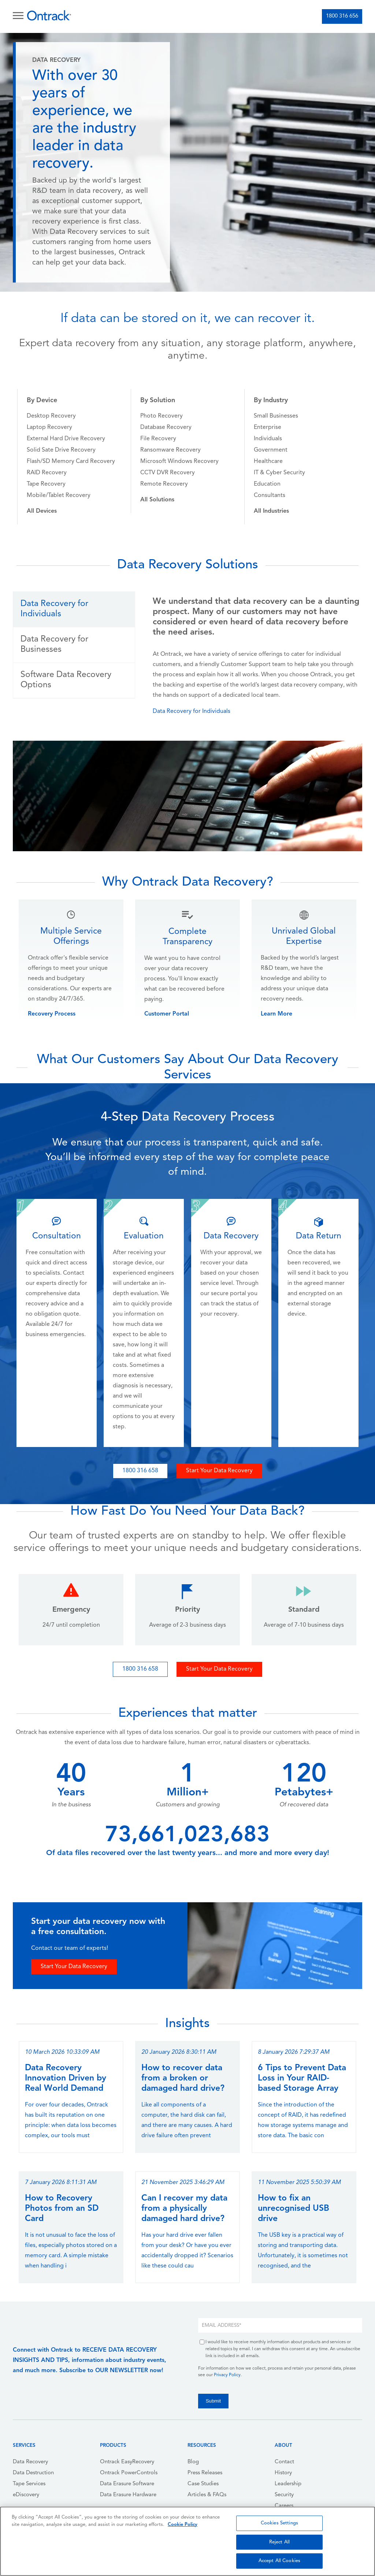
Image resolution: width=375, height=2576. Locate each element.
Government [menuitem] (270, 450)
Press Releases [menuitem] (205, 2473)
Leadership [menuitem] (288, 2484)
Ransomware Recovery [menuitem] (170, 450)
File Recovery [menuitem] (158, 439)
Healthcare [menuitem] (268, 461)
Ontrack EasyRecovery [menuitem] (127, 2462)
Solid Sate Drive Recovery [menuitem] (61, 450)
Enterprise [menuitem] (267, 427)
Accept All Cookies (279, 2560)
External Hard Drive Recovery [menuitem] (66, 439)
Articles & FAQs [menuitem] (207, 2495)
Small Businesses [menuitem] (276, 416)
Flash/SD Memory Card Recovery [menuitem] (71, 461)
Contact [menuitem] (284, 2462)
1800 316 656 (342, 16)
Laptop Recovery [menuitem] (49, 427)
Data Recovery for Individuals (191, 711)
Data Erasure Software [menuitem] (127, 2484)
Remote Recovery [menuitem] (164, 484)
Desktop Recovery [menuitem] (51, 416)
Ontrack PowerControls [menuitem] (128, 2473)
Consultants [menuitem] (269, 495)
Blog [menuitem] (193, 2462)
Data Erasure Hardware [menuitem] (128, 2495)
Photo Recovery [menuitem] (161, 416)
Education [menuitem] (267, 484)
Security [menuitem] (284, 2495)
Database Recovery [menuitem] (166, 427)
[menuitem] (42, 511)
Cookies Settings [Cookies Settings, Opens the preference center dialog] (279, 2523)
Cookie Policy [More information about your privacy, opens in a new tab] (182, 2524)
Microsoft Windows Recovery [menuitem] (179, 461)
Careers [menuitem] (284, 2506)
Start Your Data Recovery (219, 1471)
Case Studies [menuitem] (203, 2484)
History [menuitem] (283, 2473)
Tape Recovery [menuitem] (46, 484)
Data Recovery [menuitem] (30, 2462)
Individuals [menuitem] (268, 439)
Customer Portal (166, 1014)
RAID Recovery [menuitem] (47, 473)
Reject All (279, 2542)
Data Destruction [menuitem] (33, 2473)
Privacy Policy (227, 2375)
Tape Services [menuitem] (29, 2484)
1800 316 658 (140, 1471)
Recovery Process (51, 1014)
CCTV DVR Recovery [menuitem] (167, 473)
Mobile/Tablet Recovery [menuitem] (58, 495)
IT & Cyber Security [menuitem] (279, 473)
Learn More (276, 1014)
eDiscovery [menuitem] (26, 2495)
